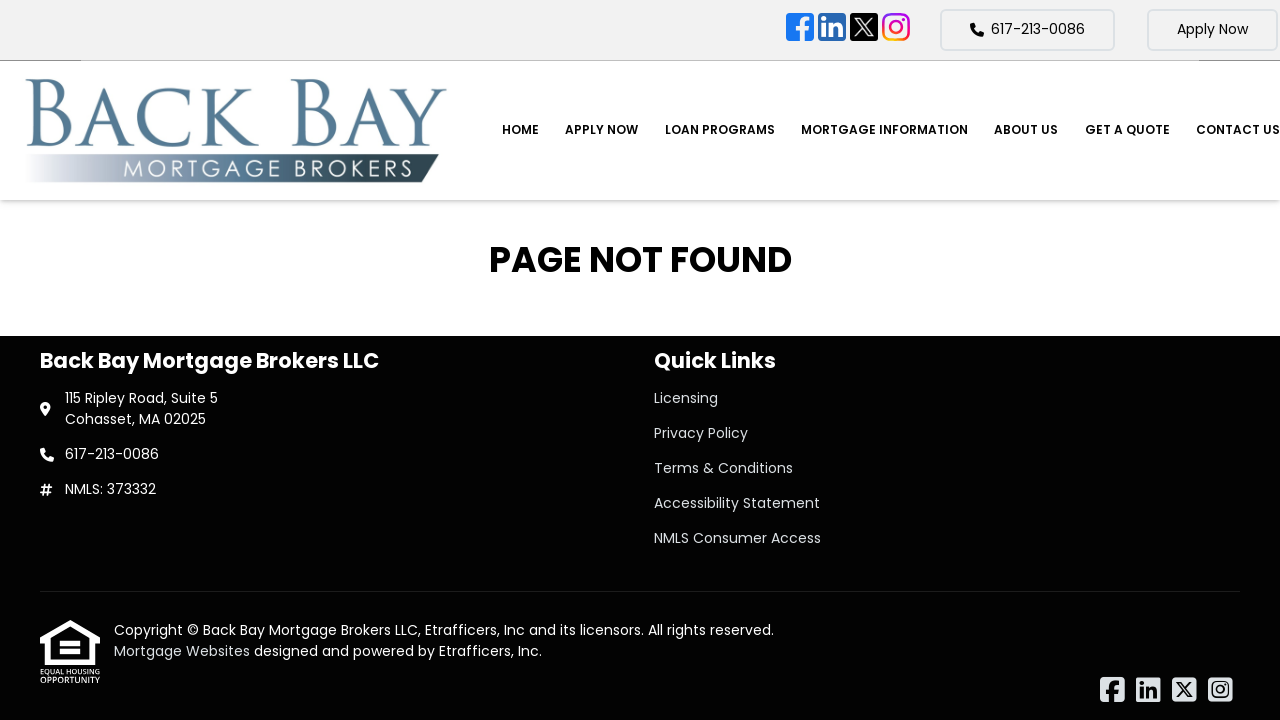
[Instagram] (896, 30)
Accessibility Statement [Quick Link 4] (737, 503)
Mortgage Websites (184, 651)
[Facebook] (800, 30)
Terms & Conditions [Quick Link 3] (723, 468)
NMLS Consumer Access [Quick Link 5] (737, 538)
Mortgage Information (884, 129)
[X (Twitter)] (864, 30)
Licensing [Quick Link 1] (686, 398)
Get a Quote (1127, 129)
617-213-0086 (1027, 29)
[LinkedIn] (832, 30)
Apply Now (1212, 29)
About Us (1026, 129)
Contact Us (1238, 129)
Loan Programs (720, 129)
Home (520, 129)
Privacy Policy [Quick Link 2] (701, 433)
